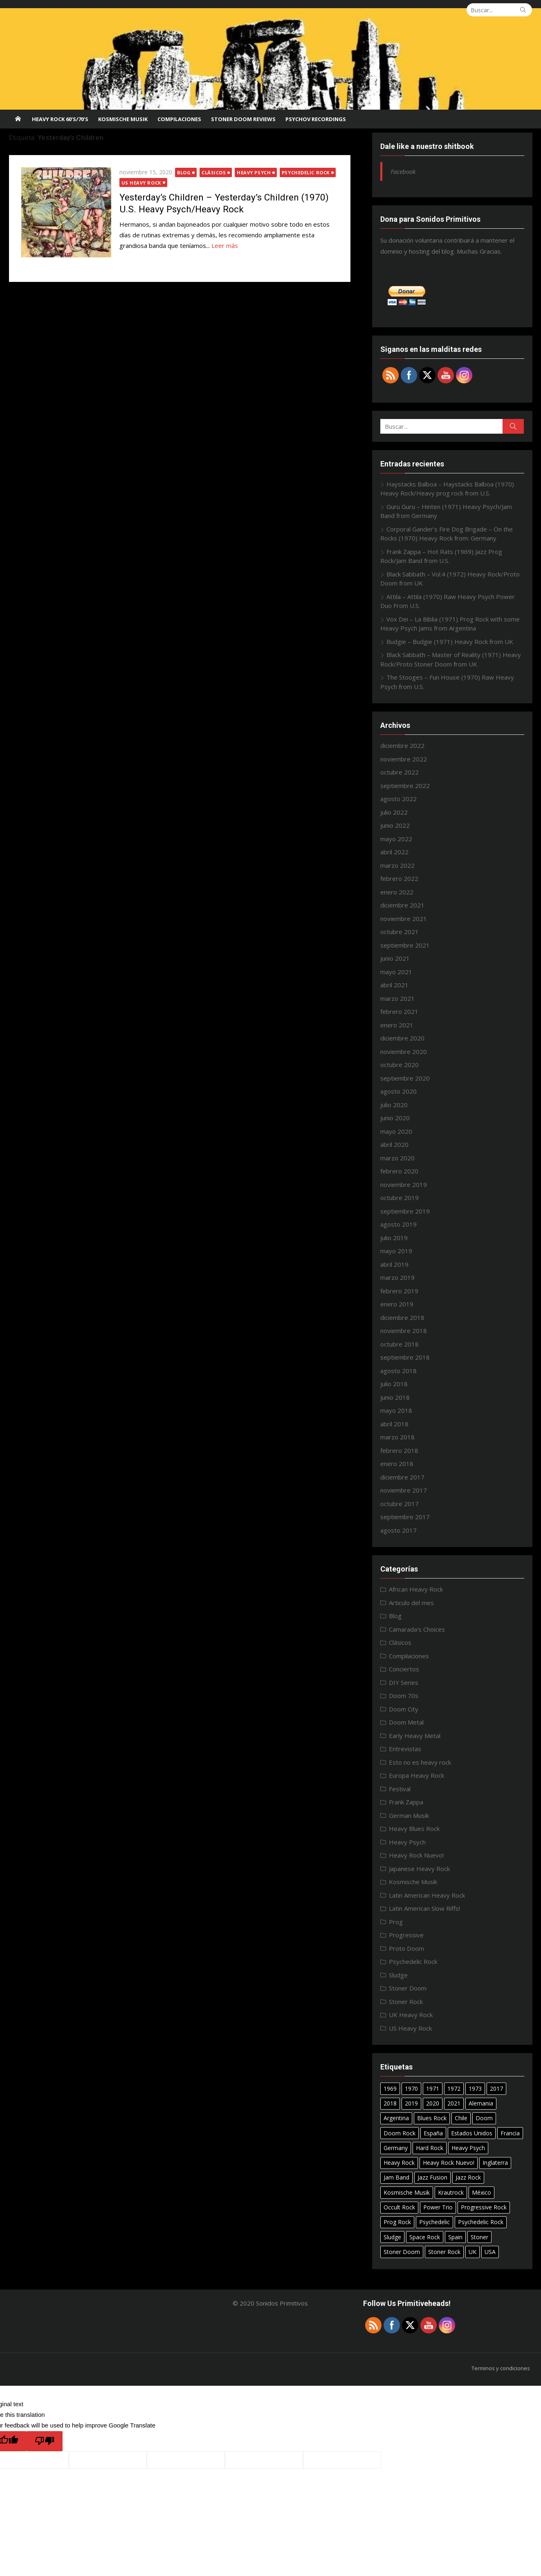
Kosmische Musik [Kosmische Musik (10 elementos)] (407, 2192)
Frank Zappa (406, 1802)
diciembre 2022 (402, 745)
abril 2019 (394, 1264)
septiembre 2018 (405, 1357)
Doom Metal (406, 1722)
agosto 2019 (398, 1224)
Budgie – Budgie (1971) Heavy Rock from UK (449, 641)
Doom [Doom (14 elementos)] (484, 2118)
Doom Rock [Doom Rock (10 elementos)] (399, 2133)
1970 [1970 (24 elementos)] (411, 2088)
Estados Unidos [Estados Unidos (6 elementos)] (471, 2133)
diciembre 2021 (402, 905)
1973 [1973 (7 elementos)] (475, 2088)
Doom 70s (403, 1695)
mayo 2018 (396, 1410)
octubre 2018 (399, 1344)
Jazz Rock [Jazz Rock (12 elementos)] (468, 2177)
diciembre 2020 (402, 1038)
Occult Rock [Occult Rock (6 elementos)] (399, 2207)
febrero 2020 (399, 1171)
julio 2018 (394, 1384)
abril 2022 (394, 852)
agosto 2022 (398, 799)
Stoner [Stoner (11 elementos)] (479, 2237)
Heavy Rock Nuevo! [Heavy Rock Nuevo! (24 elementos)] (448, 2162)
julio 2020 (394, 1105)
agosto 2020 (398, 1091)
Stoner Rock (406, 2001)
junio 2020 (395, 1118)
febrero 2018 (399, 1450)
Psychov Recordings (315, 119)
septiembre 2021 (405, 945)
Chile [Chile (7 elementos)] (461, 2118)
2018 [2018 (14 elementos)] (390, 2103)
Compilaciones (179, 119)
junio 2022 (395, 825)
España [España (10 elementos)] (433, 2133)
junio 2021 (395, 958)
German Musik (409, 1815)
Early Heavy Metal (414, 1736)
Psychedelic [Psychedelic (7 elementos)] (434, 2222)
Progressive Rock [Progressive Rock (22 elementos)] (484, 2207)
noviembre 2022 (403, 759)
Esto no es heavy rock (420, 1762)
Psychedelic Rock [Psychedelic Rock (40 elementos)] (480, 2222)
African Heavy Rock (416, 1589)
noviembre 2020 (403, 1051)
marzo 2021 (397, 998)
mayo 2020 (396, 1131)
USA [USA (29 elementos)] (490, 2252)
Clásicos (214, 172)
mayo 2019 (396, 1251)
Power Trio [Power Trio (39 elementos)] (438, 2207)
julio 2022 (394, 812)
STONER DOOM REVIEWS (243, 119)
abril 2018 (394, 1424)
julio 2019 (394, 1238)
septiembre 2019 (405, 1211)
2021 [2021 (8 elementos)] (453, 2103)
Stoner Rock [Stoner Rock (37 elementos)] (444, 2252)
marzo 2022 (397, 865)
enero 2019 (396, 1304)
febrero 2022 (399, 878)
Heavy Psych (254, 172)
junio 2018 (395, 1397)
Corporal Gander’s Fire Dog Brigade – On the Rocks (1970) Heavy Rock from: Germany (446, 534)
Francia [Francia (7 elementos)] (510, 2133)
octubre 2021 (399, 932)
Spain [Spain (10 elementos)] (455, 2237)
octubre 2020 (399, 1065)
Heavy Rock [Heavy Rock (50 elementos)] (399, 2162)
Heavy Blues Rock (414, 1828)
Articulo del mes (411, 1603)
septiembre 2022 (405, 785)
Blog (184, 172)
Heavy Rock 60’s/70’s (60, 119)
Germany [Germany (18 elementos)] (396, 2148)
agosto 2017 (398, 1530)
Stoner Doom (408, 1988)
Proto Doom (406, 1948)
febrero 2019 (399, 1291)
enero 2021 (396, 1025)
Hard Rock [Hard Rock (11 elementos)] (429, 2148)
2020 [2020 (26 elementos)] (432, 2103)
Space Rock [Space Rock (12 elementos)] (424, 2237)
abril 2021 (394, 985)
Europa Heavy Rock (416, 1775)
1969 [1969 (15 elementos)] (390, 2088)
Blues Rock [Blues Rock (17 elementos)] (432, 2118)
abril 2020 (394, 1144)
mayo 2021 (396, 972)
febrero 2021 (399, 1011)
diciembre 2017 (402, 1477)
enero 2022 (396, 892)
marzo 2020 (397, 1158)
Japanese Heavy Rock (419, 1868)
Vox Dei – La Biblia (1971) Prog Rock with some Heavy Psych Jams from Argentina (450, 624)
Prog (396, 1922)
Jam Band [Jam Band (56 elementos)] (396, 2177)
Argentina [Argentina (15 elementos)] (396, 2118)
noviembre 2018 (403, 1330)
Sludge (398, 1975)
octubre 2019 (399, 1197)
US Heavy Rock (141, 183)
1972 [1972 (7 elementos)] (453, 2088)
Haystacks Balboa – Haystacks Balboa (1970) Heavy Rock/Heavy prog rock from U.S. (447, 489)
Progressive (406, 1935)
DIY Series (403, 1682)
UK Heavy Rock (411, 2015)
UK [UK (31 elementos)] (472, 2252)
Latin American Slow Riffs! (424, 1908)
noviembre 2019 (403, 1184)
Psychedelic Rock (306, 172)
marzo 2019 (397, 1277)
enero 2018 (396, 1463)
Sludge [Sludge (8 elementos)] (392, 2237)
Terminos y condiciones (500, 2368)
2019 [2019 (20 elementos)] (411, 2103)
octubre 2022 (399, 772)
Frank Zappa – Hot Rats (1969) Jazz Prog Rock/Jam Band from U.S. (441, 556)
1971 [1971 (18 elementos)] (432, 2088)
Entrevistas (405, 1749)
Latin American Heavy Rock (427, 1895)
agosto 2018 (398, 1371)
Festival (400, 1789)
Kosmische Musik (123, 119)
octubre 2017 (399, 1504)
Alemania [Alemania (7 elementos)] (481, 2103)
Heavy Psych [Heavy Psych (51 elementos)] (468, 2148)
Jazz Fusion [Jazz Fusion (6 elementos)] (432, 2177)
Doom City (403, 1709)
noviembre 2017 (403, 1490)
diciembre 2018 (402, 1317)
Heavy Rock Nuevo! (416, 1855)
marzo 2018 (397, 1437)
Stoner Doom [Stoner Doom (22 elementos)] (402, 2252)
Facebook (403, 171)
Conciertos (404, 1669)
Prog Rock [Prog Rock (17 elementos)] (397, 2222)
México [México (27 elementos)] (481, 2192)
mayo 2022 (396, 839)
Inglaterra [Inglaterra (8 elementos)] (495, 2162)
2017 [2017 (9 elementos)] (496, 2088)
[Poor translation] (45, 2441)
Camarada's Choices (417, 1629)
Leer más (224, 245)
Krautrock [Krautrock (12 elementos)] (451, 2192)
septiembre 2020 (405, 1078)
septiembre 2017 (405, 1517)
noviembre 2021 (403, 918)
